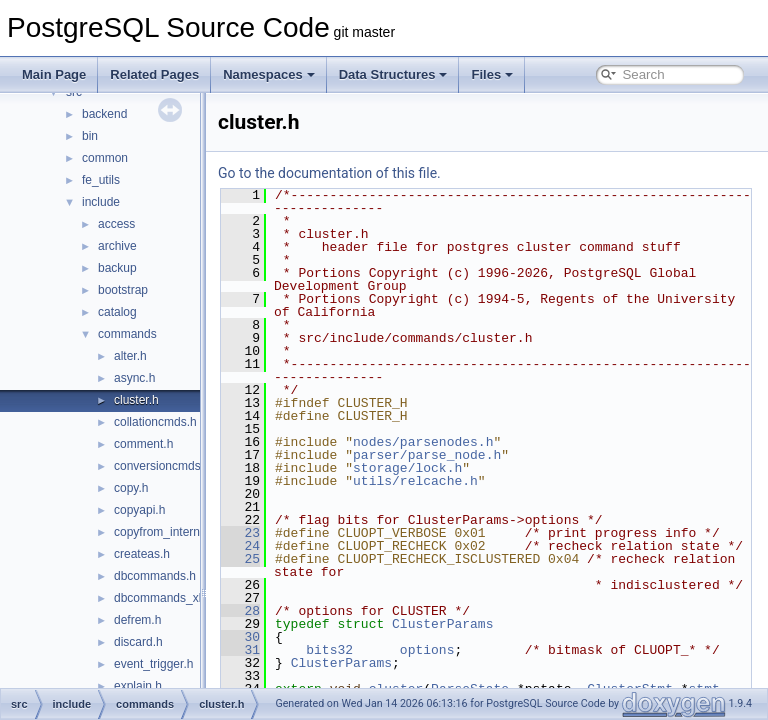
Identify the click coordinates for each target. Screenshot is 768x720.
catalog (117, 312)
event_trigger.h (153, 664)
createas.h (142, 554)
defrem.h (137, 620)
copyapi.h (139, 510)
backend (104, 114)
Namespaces (269, 74)
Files (492, 74)
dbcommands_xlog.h (169, 598)
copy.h (131, 488)
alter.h (130, 356)
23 (290, 533)
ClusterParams (492, 663)
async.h (134, 378)
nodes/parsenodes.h (473, 442)
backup (117, 268)
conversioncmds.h (162, 466)
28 (290, 650)
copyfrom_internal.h (166, 532)
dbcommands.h (155, 576)
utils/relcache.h (465, 481)
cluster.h (136, 400)
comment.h (143, 444)
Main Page (54, 74)
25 (290, 585)
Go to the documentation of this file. (379, 173)
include (101, 202)
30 (290, 676)
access (116, 224)
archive (117, 246)
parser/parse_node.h (477, 455)
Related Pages (154, 74)
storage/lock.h (457, 468)
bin (90, 136)
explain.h (138, 686)
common (105, 158)
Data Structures (393, 74)
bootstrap (123, 290)
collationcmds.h (155, 422)
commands (127, 334)
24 (290, 559)
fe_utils (101, 180)
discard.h (138, 642)
